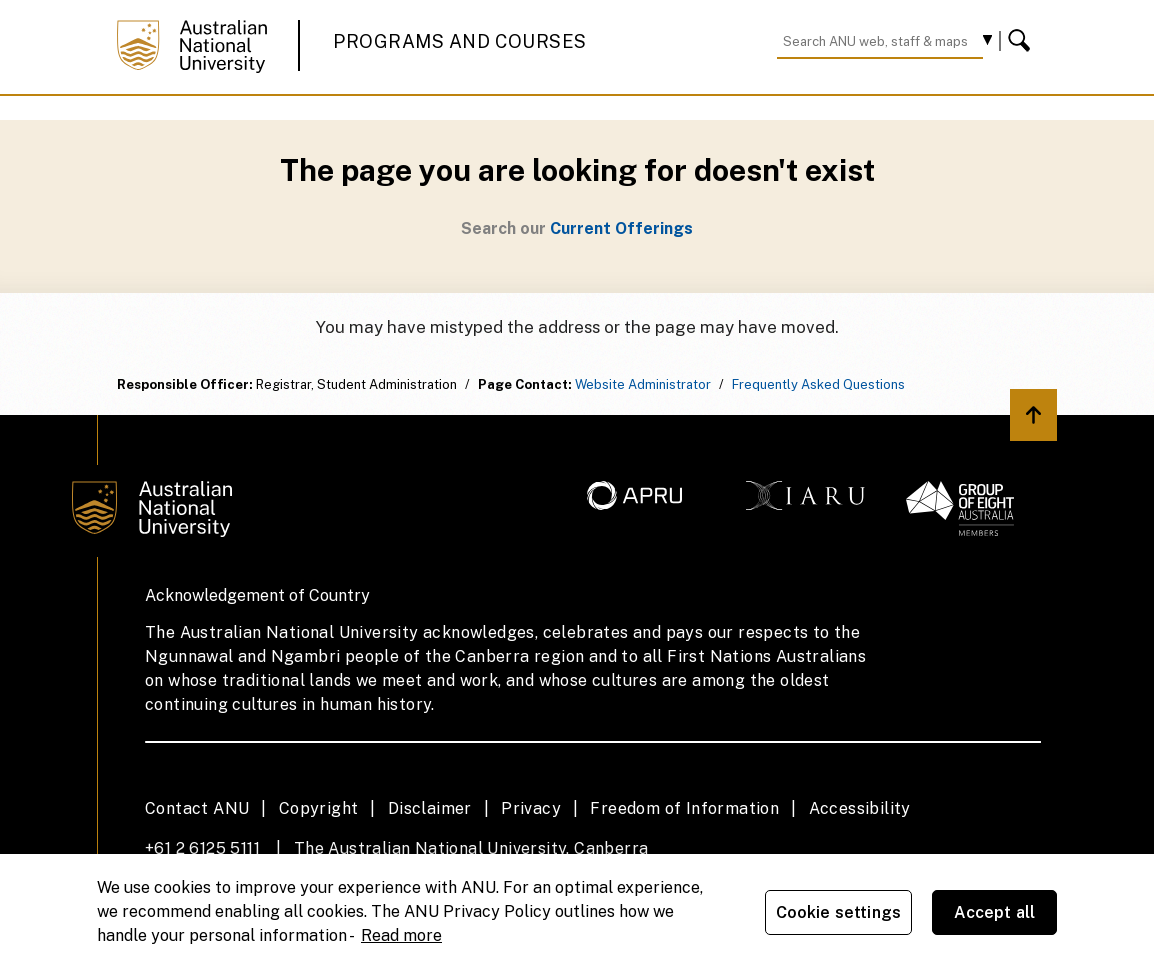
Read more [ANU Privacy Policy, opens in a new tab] (401, 935)
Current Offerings (621, 228)
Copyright (319, 808)
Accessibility (860, 808)
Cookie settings (838, 912)
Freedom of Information (684, 808)
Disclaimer (430, 808)
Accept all (995, 912)
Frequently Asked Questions (818, 384)
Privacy (531, 808)
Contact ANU (197, 808)
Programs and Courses (460, 41)
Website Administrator (643, 384)
